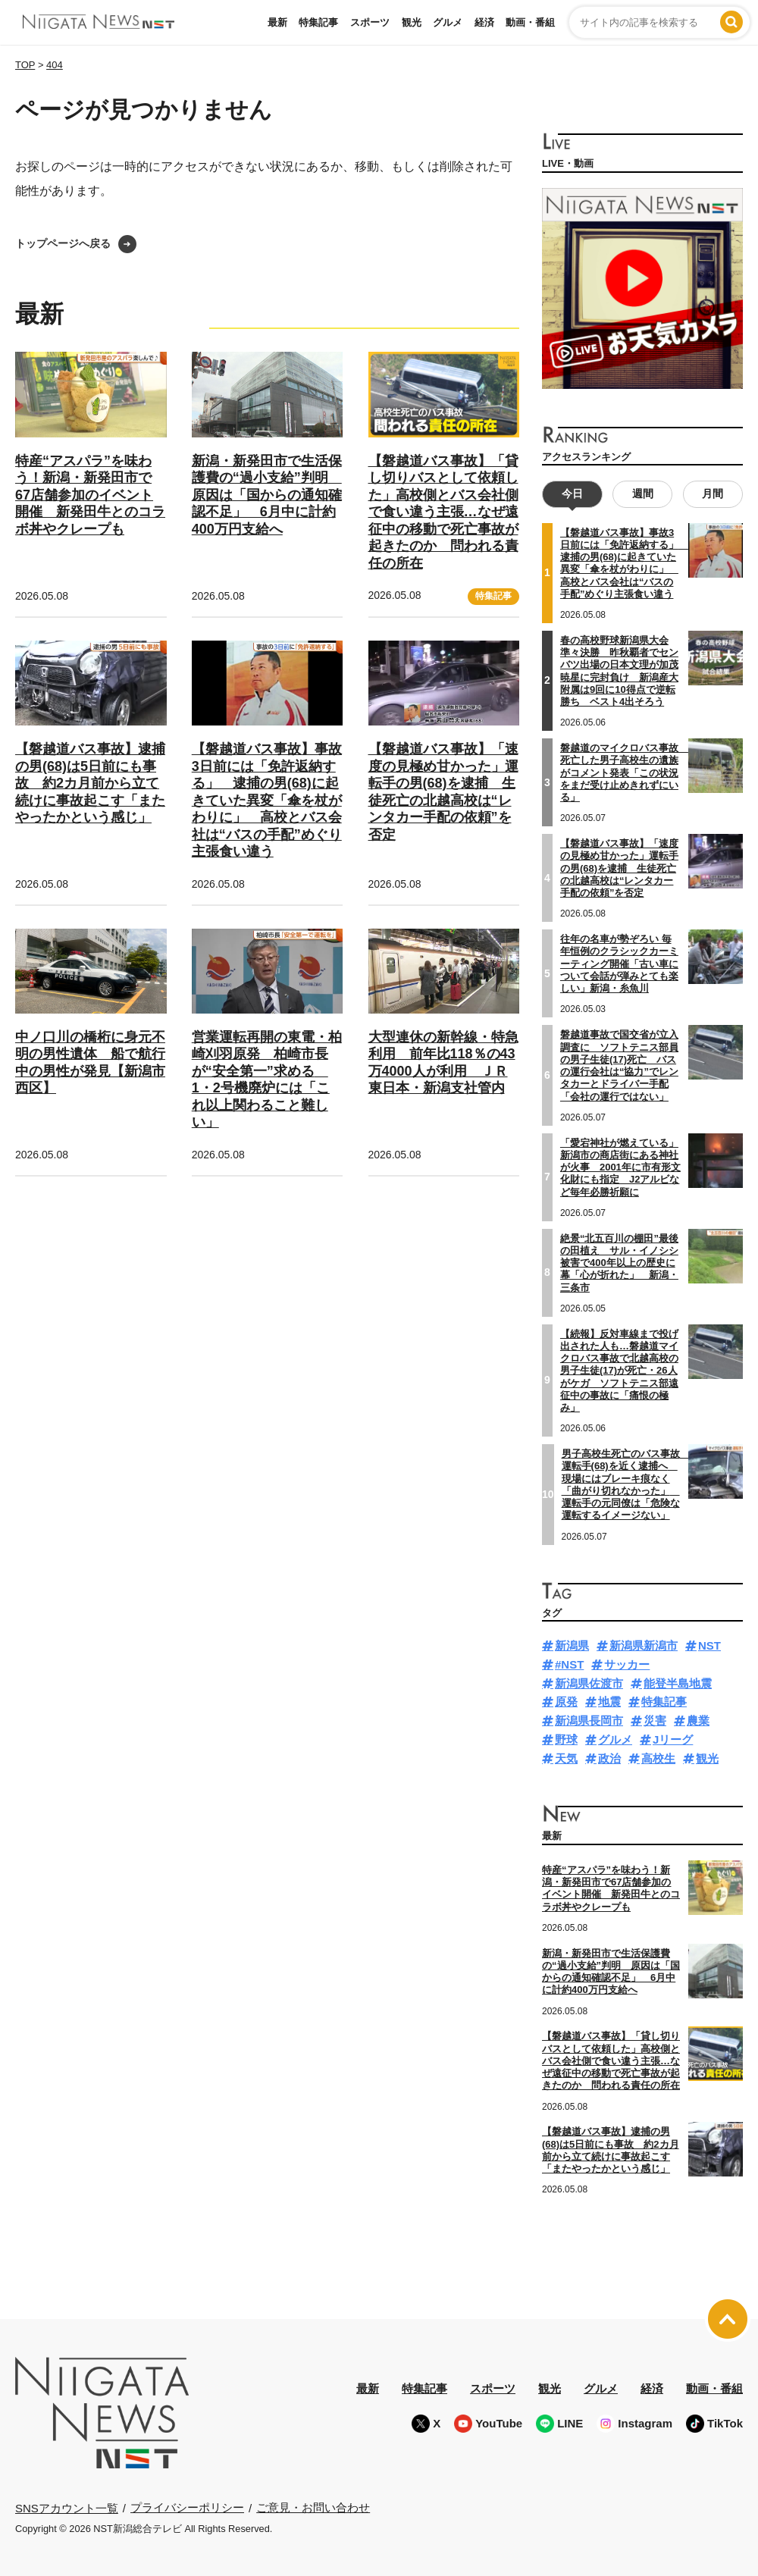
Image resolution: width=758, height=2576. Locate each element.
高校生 (658, 1758)
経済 (484, 22)
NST (709, 1645)
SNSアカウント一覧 (66, 2508)
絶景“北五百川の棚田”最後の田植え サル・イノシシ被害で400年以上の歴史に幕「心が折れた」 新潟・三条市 (619, 1263)
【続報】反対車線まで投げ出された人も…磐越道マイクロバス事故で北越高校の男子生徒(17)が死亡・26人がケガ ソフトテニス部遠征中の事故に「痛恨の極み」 (619, 1371)
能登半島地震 (678, 1683)
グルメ (447, 22)
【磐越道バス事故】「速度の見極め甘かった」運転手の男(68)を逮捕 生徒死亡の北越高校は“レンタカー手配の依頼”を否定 (619, 868)
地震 (609, 1701)
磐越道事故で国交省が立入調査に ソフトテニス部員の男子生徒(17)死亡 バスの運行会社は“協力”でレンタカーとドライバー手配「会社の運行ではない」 (619, 1065)
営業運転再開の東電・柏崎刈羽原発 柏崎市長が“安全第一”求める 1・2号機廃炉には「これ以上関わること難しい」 (267, 1079)
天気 (566, 1758)
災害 (655, 1720)
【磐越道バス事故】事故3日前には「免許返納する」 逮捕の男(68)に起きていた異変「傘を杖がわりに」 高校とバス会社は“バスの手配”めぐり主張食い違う (267, 800)
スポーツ (370, 22)
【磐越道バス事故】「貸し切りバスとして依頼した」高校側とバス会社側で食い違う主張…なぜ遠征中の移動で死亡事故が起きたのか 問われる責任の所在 (443, 512)
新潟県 (572, 1645)
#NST (569, 1664)
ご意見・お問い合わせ (313, 2507)
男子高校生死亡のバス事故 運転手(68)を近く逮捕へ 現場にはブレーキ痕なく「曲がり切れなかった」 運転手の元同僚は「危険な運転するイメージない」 (626, 1484)
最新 (277, 22)
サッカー (627, 1664)
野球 (566, 1739)
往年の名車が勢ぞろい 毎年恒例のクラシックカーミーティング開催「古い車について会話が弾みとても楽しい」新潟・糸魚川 (619, 963)
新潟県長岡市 (589, 1720)
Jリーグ (673, 1739)
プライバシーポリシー (187, 2507)
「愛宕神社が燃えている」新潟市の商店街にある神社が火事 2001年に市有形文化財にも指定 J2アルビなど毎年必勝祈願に (620, 1167)
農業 (698, 1720)
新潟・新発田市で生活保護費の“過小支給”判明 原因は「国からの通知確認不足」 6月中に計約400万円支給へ (267, 495)
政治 (609, 1758)
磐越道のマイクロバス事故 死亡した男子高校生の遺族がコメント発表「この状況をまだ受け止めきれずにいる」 (624, 772)
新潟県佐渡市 (589, 1683)
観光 (411, 22)
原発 (566, 1701)
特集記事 (318, 22)
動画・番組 (530, 22)
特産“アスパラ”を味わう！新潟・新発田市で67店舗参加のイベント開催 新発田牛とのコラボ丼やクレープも (90, 495)
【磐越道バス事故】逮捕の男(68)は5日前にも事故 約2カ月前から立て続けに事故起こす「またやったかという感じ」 (90, 783)
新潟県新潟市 (643, 1645)
